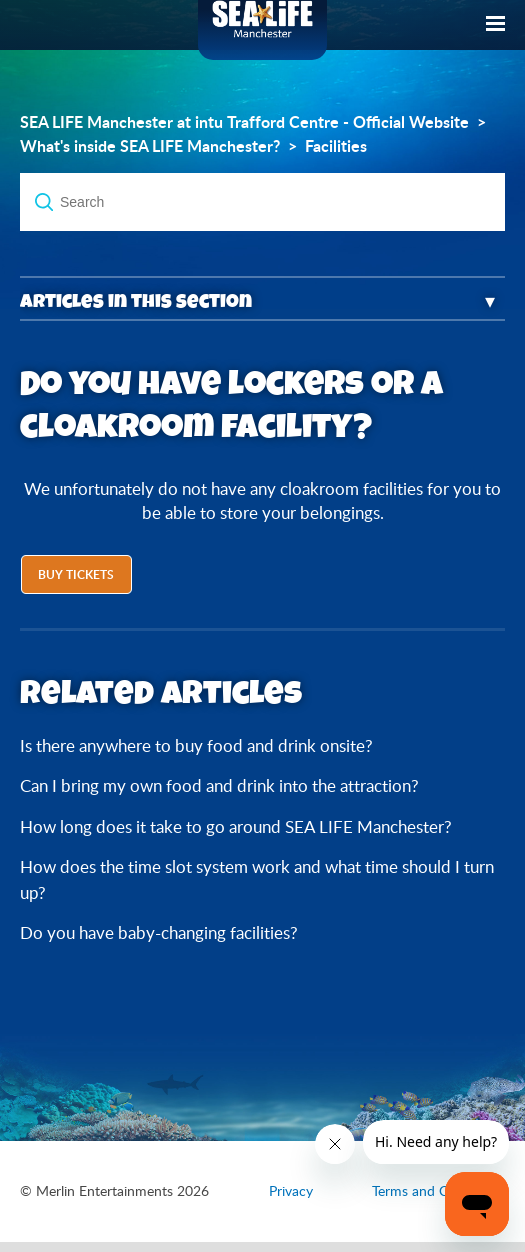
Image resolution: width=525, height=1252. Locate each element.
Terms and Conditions (438, 1191)
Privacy (291, 1191)
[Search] (262, 202)
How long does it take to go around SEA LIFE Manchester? (236, 826)
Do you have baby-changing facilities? (159, 932)
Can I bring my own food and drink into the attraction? (219, 785)
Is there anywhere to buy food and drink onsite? (196, 745)
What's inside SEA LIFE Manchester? (150, 146)
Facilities (336, 146)
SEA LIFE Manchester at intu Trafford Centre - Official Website (244, 122)
